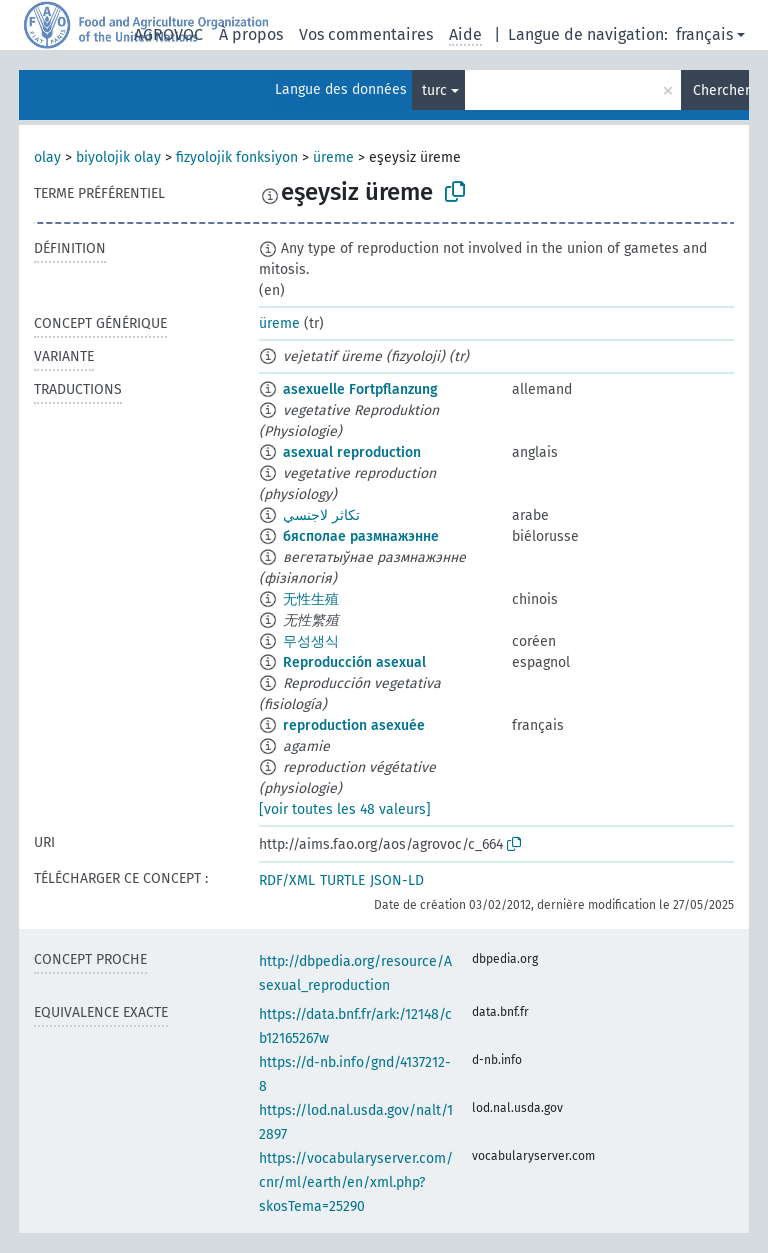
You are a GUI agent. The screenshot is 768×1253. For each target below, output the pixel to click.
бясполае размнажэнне (361, 536)
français (704, 34)
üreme (333, 157)
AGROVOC (168, 34)
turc (434, 90)
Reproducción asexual (354, 662)
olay (47, 157)
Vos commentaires (366, 34)
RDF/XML (287, 880)
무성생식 (311, 641)
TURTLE (342, 880)
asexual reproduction (352, 452)
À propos (251, 34)
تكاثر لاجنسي (321, 515)
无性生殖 (311, 599)
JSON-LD (397, 880)
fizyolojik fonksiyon (237, 157)
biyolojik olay (118, 157)
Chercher (721, 90)
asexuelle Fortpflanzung (360, 389)
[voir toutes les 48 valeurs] (345, 809)
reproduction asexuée (354, 725)
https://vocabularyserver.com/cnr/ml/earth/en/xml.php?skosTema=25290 (356, 1182)
